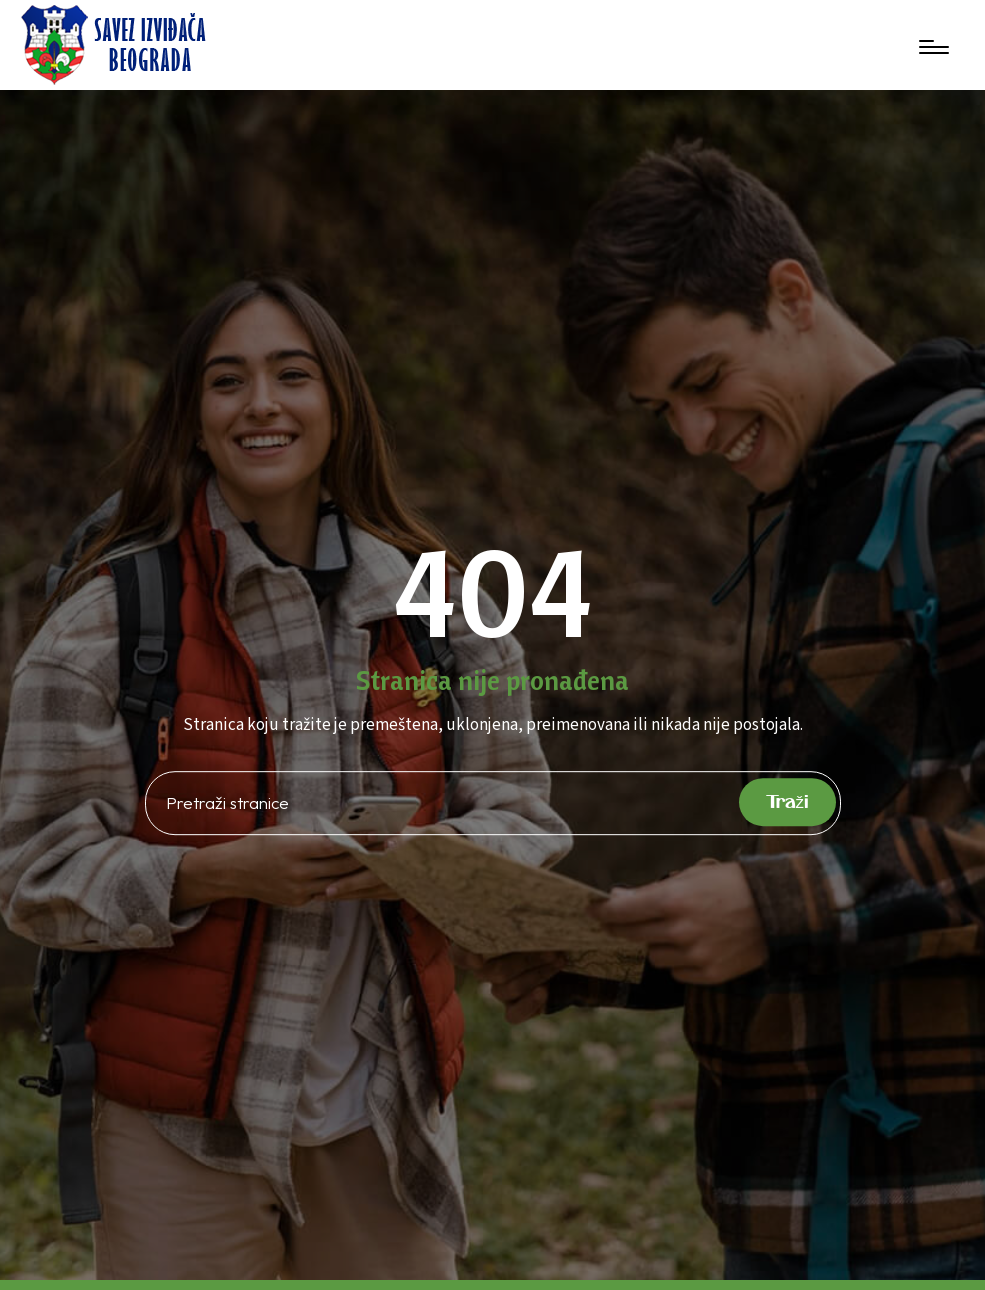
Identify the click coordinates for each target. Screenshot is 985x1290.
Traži (788, 801)
